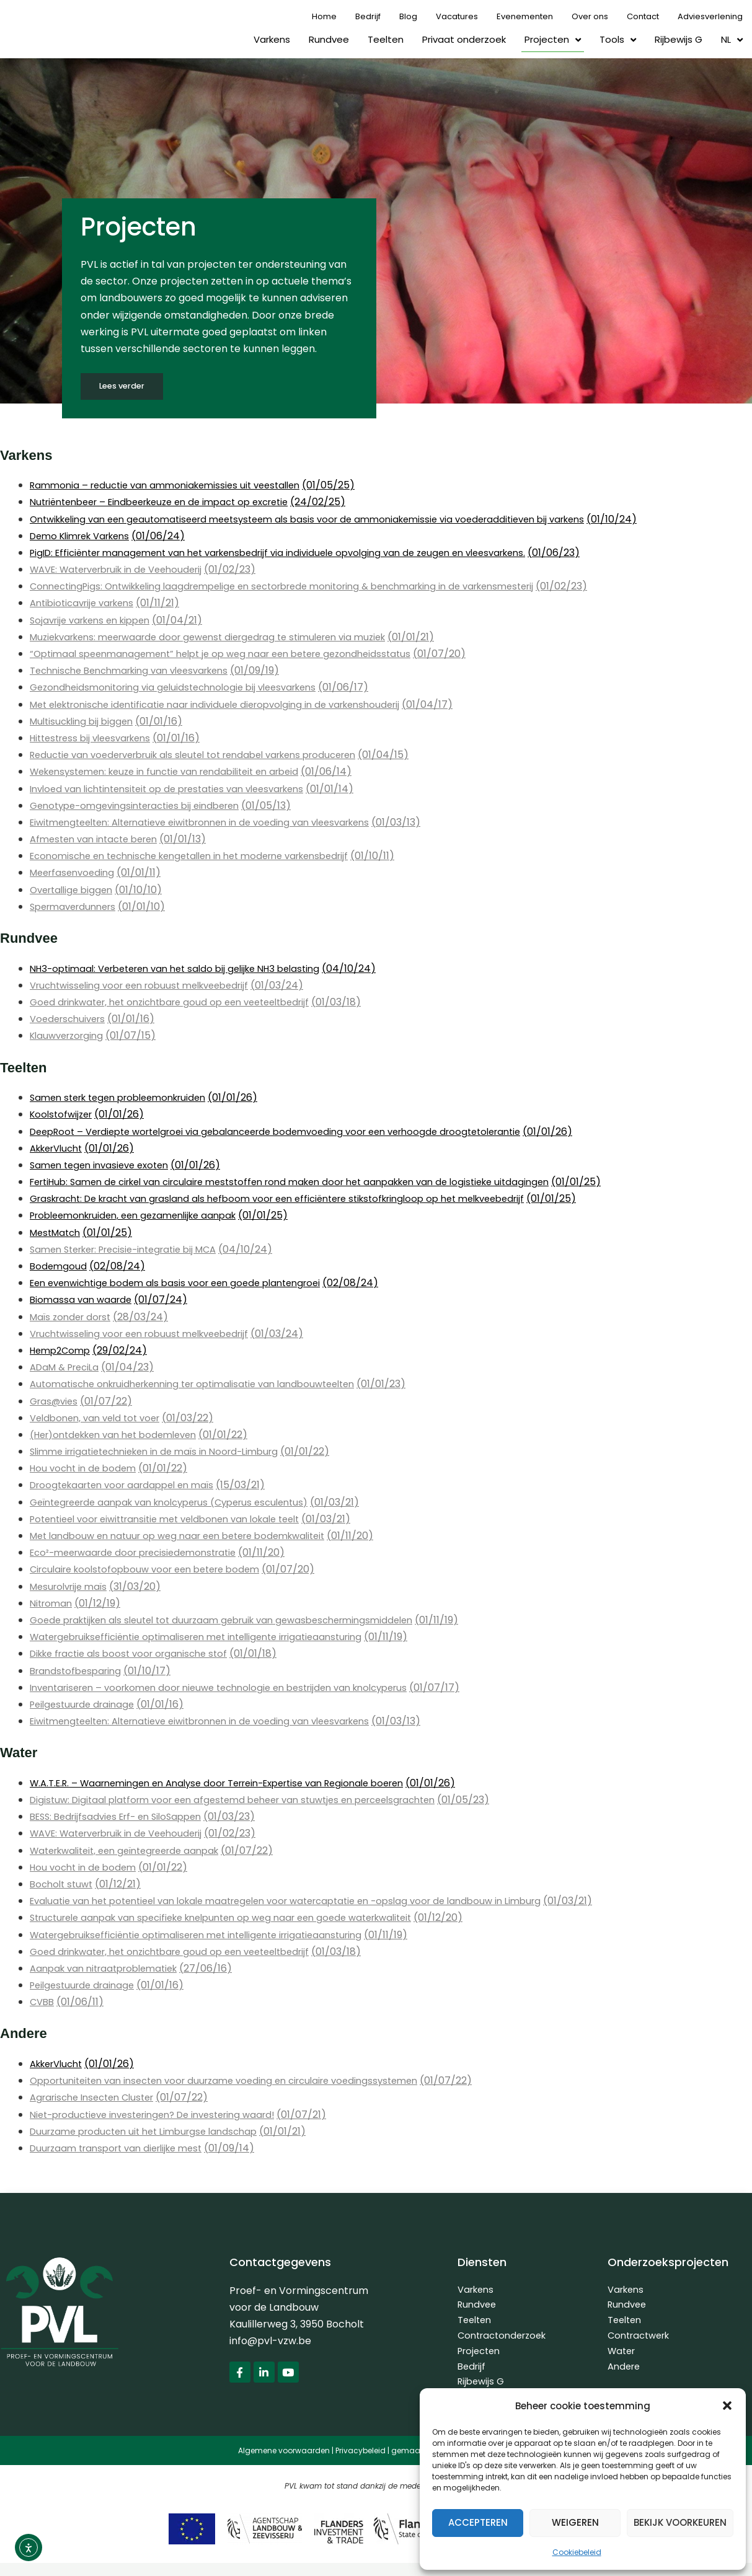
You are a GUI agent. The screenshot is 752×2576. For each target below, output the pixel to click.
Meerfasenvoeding (75, 874)
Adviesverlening (710, 16)
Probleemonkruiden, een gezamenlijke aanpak (142, 1216)
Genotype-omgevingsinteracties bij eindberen (143, 806)
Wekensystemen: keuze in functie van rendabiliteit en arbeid (176, 772)
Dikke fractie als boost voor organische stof (136, 1654)
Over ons (590, 16)
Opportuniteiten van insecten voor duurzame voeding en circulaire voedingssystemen (239, 2081)
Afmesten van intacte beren (99, 839)
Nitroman (53, 1604)
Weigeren (575, 2522)
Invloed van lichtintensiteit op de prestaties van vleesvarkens (179, 789)
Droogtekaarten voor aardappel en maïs (129, 1486)
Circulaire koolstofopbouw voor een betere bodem (154, 1570)
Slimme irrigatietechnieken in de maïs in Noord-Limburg (164, 1452)
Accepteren (478, 2522)
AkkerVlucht (60, 1149)
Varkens (272, 39)
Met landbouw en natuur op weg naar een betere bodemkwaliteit (189, 1536)
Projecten (552, 40)
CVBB (43, 2002)
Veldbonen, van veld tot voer (100, 1418)
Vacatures (457, 16)
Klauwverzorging (70, 1037)
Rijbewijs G (678, 39)
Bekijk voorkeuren (680, 2522)
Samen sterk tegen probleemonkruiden (126, 1098)
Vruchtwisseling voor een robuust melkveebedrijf (149, 986)
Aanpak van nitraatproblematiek (110, 1969)
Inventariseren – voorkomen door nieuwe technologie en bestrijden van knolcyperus (235, 1688)
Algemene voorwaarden (284, 2463)
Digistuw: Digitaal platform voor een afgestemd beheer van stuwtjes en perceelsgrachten (249, 1800)
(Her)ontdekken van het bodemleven (121, 1435)
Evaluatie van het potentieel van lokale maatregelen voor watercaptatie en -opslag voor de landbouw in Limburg (306, 1901)
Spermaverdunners (77, 907)
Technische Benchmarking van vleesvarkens (138, 671)
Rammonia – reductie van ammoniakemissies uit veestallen (174, 486)
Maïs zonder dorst (73, 1317)
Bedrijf (368, 16)
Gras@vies (56, 1402)
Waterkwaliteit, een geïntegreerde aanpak (134, 1851)
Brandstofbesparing (79, 1671)
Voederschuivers (71, 1019)
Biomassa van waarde (83, 1301)
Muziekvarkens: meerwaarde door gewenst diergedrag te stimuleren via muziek (223, 637)
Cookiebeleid (576, 2552)
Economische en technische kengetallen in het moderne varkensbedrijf (204, 856)
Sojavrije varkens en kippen (96, 621)
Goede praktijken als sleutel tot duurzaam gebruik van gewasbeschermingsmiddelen (236, 1620)
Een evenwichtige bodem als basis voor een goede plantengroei (186, 1283)
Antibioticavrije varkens (87, 604)
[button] (727, 2405)
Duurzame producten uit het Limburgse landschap (152, 2132)
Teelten (386, 39)
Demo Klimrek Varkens (85, 536)
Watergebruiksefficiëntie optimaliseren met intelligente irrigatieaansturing (211, 1637)
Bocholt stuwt (63, 1884)
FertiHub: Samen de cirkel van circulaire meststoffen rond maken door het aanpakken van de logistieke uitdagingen (311, 1182)
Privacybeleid (360, 2463)
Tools (617, 40)
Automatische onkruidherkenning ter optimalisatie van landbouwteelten (206, 1385)
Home (324, 16)
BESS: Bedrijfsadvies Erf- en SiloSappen (123, 1817)
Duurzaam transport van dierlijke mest (124, 2149)
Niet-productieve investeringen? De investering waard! (164, 2115)
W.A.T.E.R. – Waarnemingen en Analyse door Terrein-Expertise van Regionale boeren (235, 1783)
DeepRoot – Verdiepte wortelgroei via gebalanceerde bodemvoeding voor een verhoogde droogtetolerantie (295, 1132)
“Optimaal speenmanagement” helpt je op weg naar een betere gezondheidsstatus (234, 654)
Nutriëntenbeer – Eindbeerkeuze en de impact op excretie (172, 503)
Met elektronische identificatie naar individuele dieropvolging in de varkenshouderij (230, 705)
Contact (643, 16)
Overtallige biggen (75, 890)
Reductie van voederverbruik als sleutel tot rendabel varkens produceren (209, 755)
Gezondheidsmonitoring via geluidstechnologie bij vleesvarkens (183, 688)
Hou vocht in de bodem (86, 1469)
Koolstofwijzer (63, 1115)
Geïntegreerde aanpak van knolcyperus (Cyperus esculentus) (182, 1503)
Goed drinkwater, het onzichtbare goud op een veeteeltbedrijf (182, 1002)
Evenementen (525, 16)
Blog (408, 16)
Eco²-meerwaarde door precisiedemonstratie (142, 1553)
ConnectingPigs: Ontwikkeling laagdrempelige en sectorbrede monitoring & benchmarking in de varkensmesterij (304, 587)
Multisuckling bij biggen (85, 722)
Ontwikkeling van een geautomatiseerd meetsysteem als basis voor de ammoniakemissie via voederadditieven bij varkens (327, 520)
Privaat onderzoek (464, 39)
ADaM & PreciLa (68, 1368)
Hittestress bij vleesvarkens (96, 738)
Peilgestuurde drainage (86, 1705)
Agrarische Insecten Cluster (98, 2098)
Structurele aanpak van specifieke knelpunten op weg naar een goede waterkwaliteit (238, 1919)
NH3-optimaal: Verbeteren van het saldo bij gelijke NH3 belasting (187, 969)
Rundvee (329, 39)
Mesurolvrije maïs (72, 1587)
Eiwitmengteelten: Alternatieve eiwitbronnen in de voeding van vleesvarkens (216, 823)
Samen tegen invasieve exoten (104, 1165)
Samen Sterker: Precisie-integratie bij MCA (133, 1250)
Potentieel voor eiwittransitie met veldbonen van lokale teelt (177, 1519)
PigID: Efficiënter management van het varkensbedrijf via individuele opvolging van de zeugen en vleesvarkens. (298, 553)
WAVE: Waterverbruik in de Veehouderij (125, 570)
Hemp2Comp (62, 1351)
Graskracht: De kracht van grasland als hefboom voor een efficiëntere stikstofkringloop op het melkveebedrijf (299, 1199)
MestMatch (58, 1233)
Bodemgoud (59, 1266)
